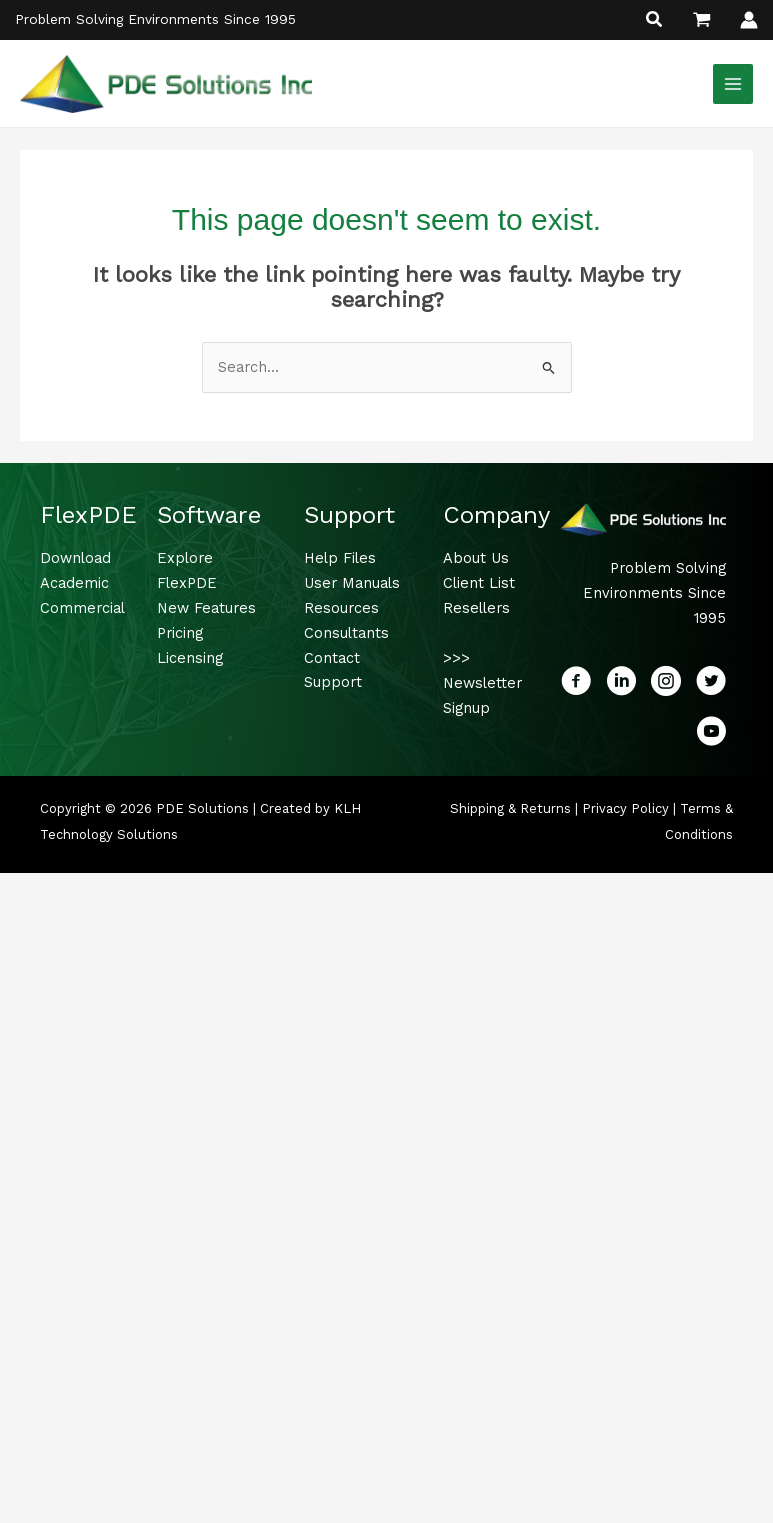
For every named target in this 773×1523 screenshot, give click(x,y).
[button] (655, 21)
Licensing (190, 659)
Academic (74, 585)
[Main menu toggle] (733, 84)
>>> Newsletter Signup (482, 685)
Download (75, 560)
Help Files (340, 560)
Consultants (346, 635)
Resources (341, 610)
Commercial (82, 610)
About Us (476, 560)
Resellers (476, 610)
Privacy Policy (625, 810)
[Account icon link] (749, 20)
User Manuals (352, 585)
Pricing (180, 635)
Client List (479, 585)
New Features (206, 610)
